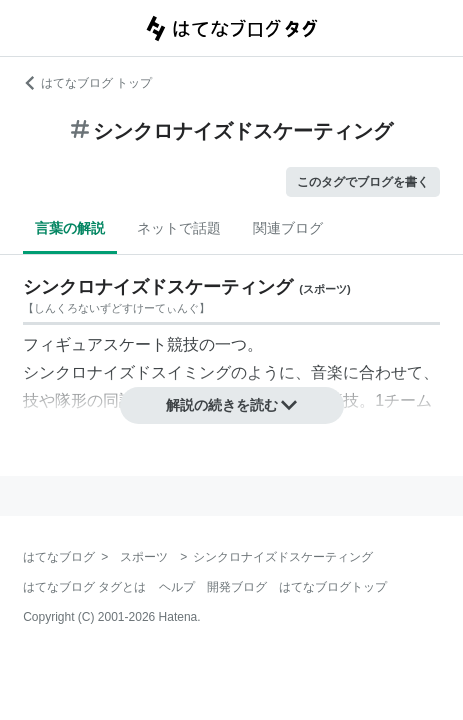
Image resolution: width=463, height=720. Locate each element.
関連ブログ (288, 228)
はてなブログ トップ (87, 83)
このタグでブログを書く (363, 182)
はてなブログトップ (333, 587)
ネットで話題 (179, 228)
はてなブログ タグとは (84, 587)
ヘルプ (177, 587)
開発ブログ (237, 587)
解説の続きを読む (232, 405)
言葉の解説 (70, 228)
